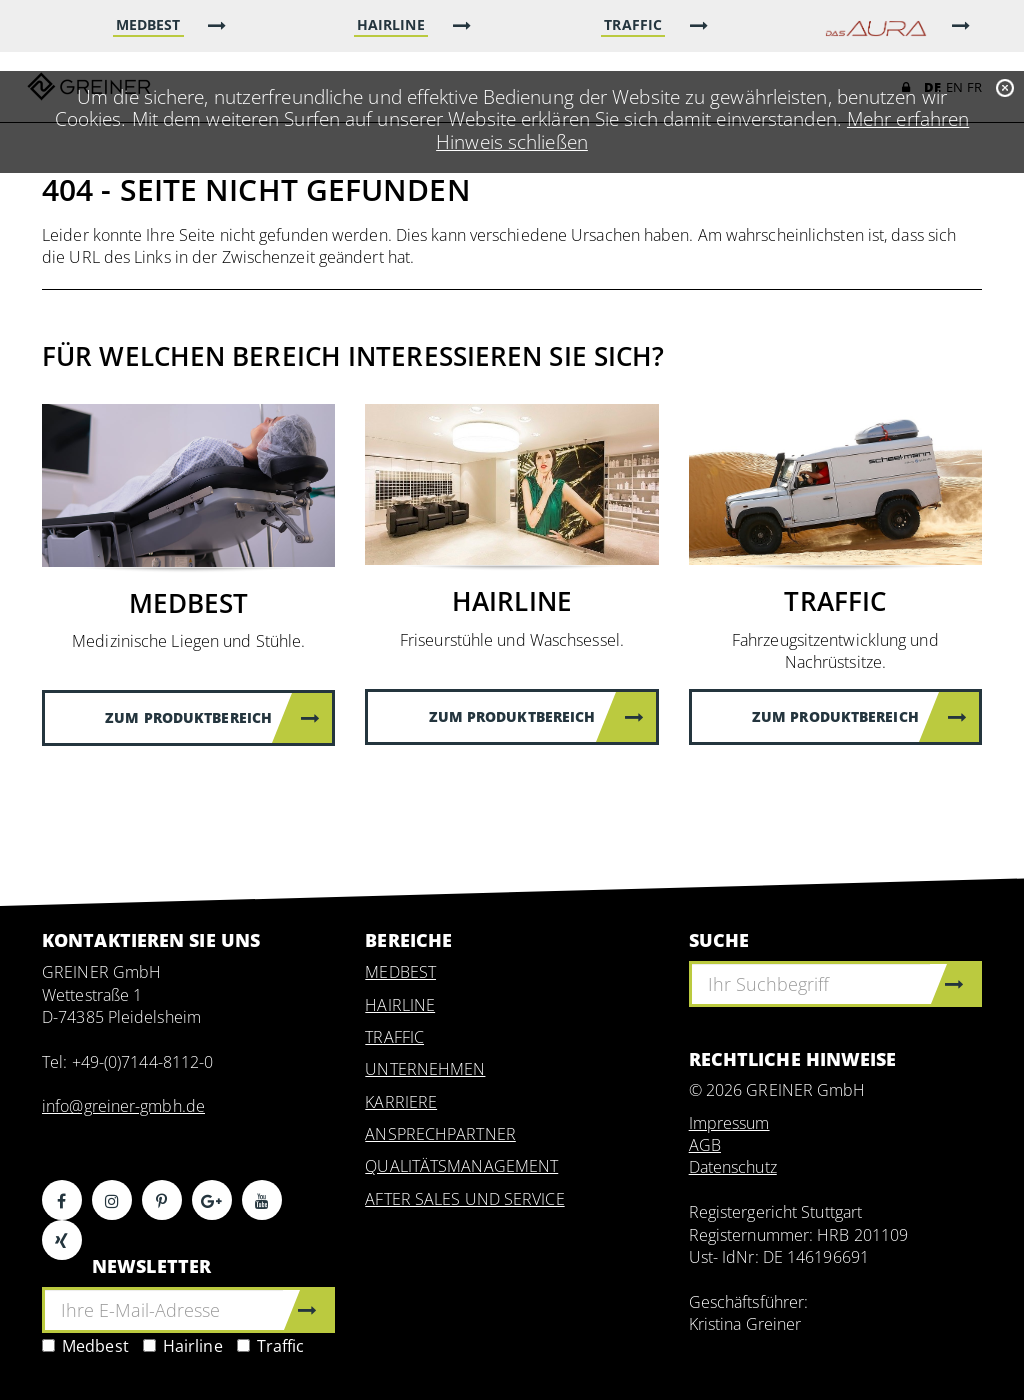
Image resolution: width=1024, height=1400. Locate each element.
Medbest (85, 1346)
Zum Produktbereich (212, 717)
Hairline (183, 1346)
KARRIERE (401, 1102)
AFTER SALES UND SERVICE (464, 1199)
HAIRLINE (400, 1005)
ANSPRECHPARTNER (440, 1134)
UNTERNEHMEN (425, 1069)
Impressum (729, 1123)
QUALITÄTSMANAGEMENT (461, 1166)
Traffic (271, 1346)
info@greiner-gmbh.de (123, 1106)
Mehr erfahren (908, 118)
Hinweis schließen (512, 141)
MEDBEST (400, 972)
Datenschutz (733, 1167)
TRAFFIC (394, 1037)
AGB (705, 1145)
